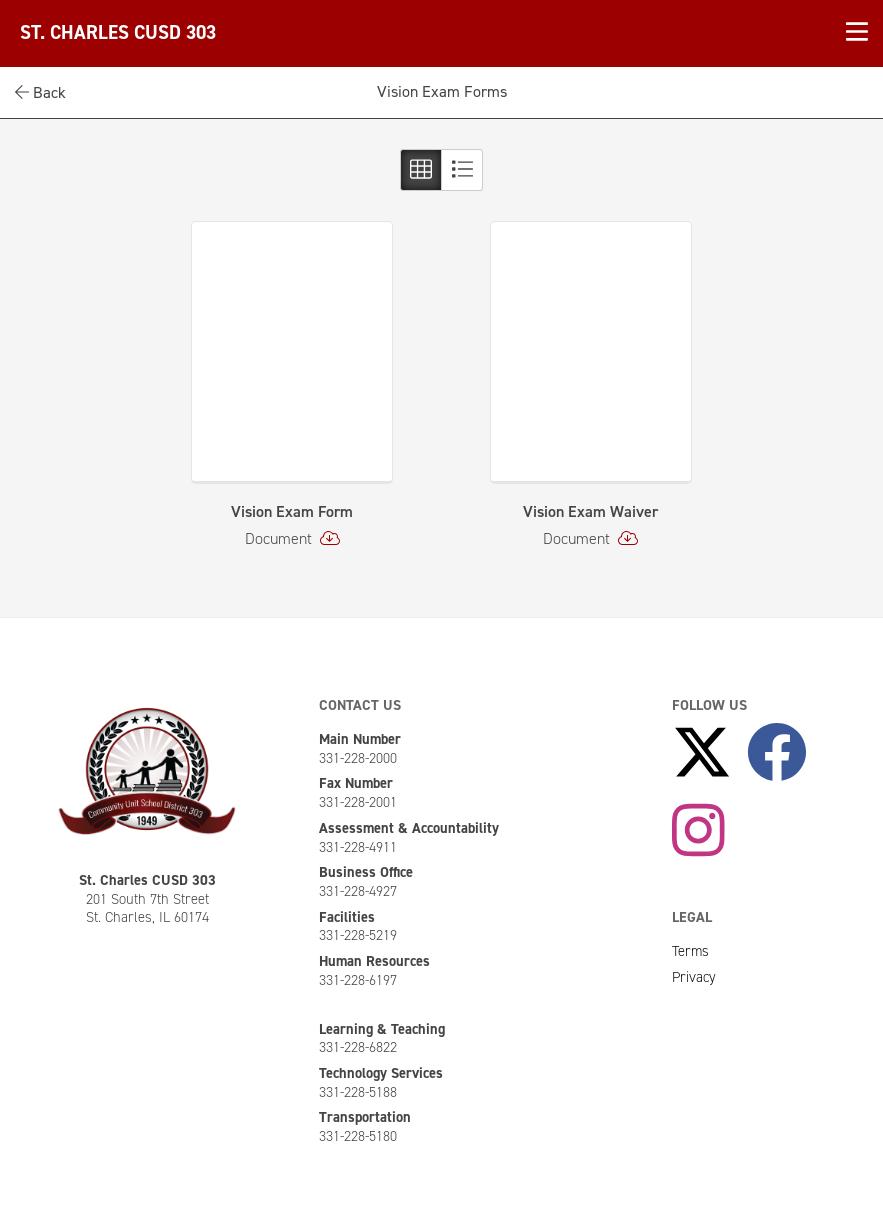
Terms (690, 951)
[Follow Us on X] (702, 754)
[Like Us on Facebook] (777, 754)
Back (40, 92)
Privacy (694, 977)
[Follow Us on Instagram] (698, 832)
